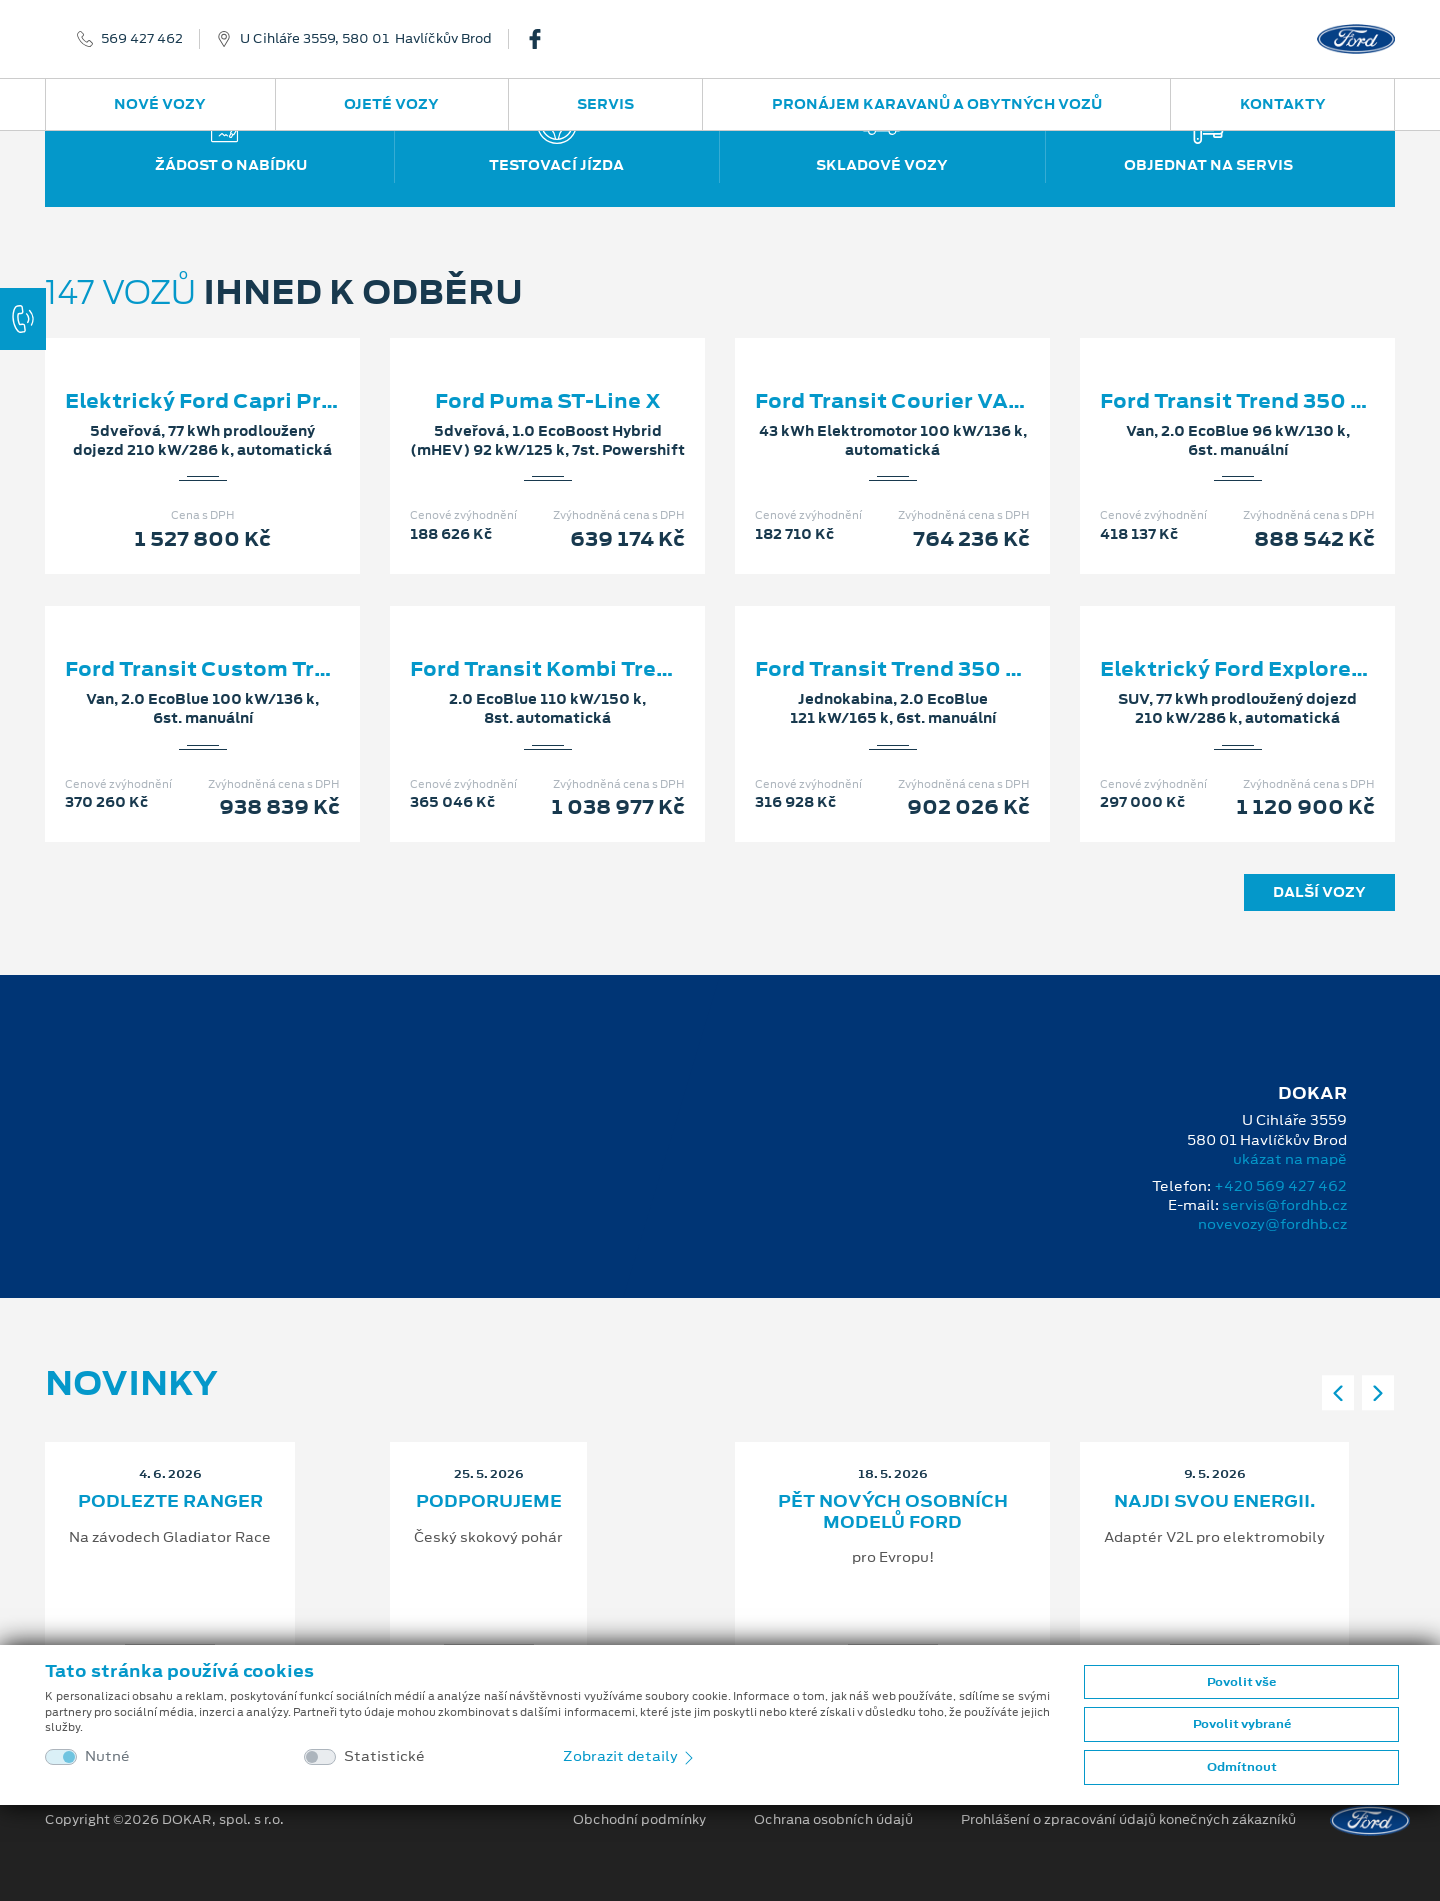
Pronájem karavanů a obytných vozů (937, 104)
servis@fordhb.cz (1284, 1205)
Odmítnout (1242, 1767)
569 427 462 (142, 39)
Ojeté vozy (391, 104)
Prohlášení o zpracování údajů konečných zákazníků (1128, 1820)
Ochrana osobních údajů (833, 1820)
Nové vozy (160, 104)
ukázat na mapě (1290, 1159)
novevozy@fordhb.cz (1272, 1224)
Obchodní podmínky (639, 1820)
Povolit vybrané (1242, 1724)
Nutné (107, 1756)
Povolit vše (1241, 1682)
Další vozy (1319, 892)
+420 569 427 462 (1280, 1186)
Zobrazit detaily (630, 1756)
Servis (605, 104)
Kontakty (1283, 104)
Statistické (384, 1756)
